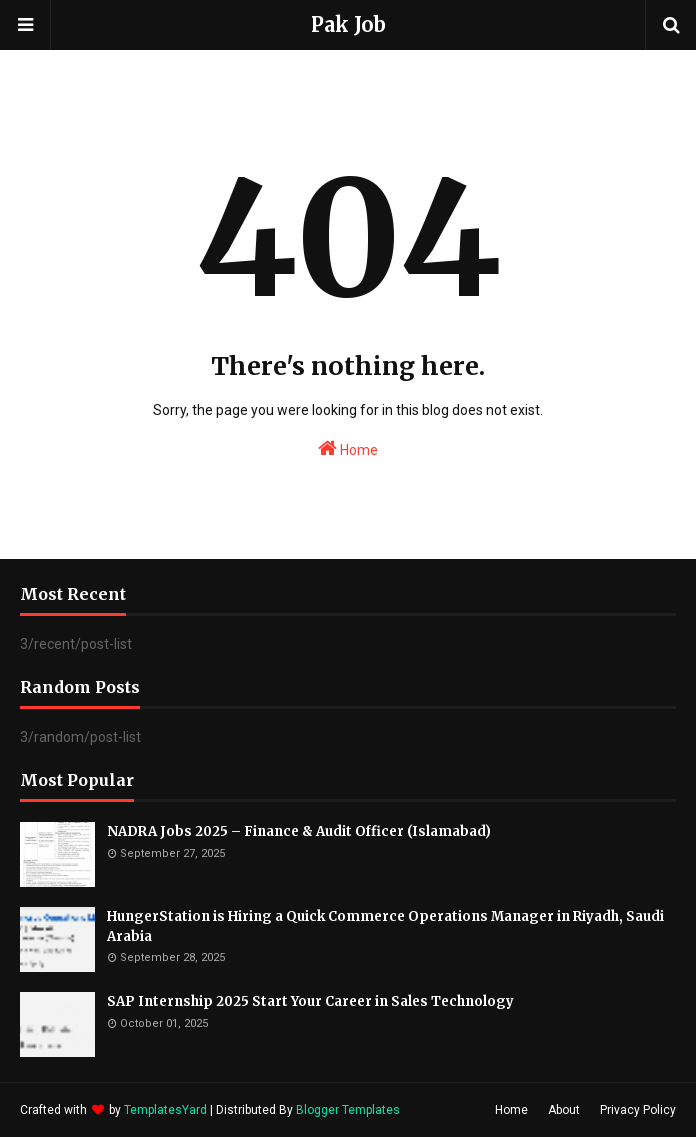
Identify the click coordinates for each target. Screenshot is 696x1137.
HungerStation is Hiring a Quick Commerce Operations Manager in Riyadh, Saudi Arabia (385, 926)
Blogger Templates (348, 1110)
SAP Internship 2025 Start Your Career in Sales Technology (310, 1001)
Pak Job (348, 24)
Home (348, 448)
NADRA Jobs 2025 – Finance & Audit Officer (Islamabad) (299, 831)
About (564, 1110)
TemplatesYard (165, 1110)
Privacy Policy (638, 1110)
